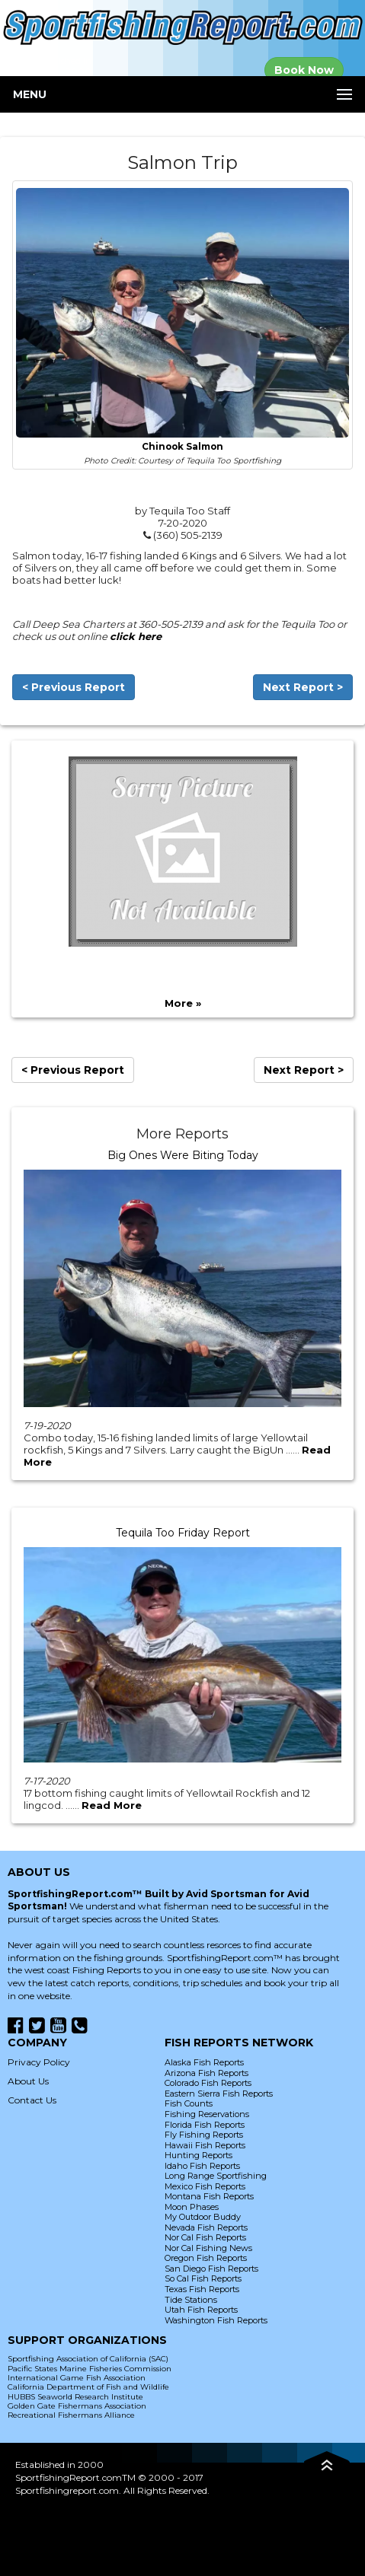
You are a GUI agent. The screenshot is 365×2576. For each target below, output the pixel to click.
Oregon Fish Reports (206, 2258)
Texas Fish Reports (202, 2289)
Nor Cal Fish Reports (205, 2237)
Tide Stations (191, 2299)
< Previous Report (73, 687)
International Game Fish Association (77, 2378)
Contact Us (32, 2100)
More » (183, 1003)
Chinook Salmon (182, 446)
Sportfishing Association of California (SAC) (88, 2359)
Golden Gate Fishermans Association (77, 2406)
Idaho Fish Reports (202, 2165)
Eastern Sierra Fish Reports (219, 2093)
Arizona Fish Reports (206, 2073)
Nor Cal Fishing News (208, 2248)
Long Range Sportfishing (216, 2175)
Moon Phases (192, 2207)
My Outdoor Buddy (203, 2216)
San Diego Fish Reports (211, 2268)
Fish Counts (189, 2103)
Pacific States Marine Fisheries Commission (89, 2369)
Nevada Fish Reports (206, 2227)
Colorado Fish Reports (208, 2083)
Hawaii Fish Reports (205, 2145)
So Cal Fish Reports (203, 2278)
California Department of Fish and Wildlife (88, 2387)
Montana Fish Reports (209, 2196)
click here (136, 636)
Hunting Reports (198, 2155)
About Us (28, 2081)
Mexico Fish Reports (205, 2186)
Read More (112, 1805)
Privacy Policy (39, 2062)
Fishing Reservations (207, 2114)
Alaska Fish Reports (204, 2062)
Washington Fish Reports (216, 2320)
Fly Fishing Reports (204, 2134)
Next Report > (303, 687)
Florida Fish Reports (205, 2124)
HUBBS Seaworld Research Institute (75, 2397)
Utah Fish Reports (201, 2309)
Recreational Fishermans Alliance (71, 2415)
